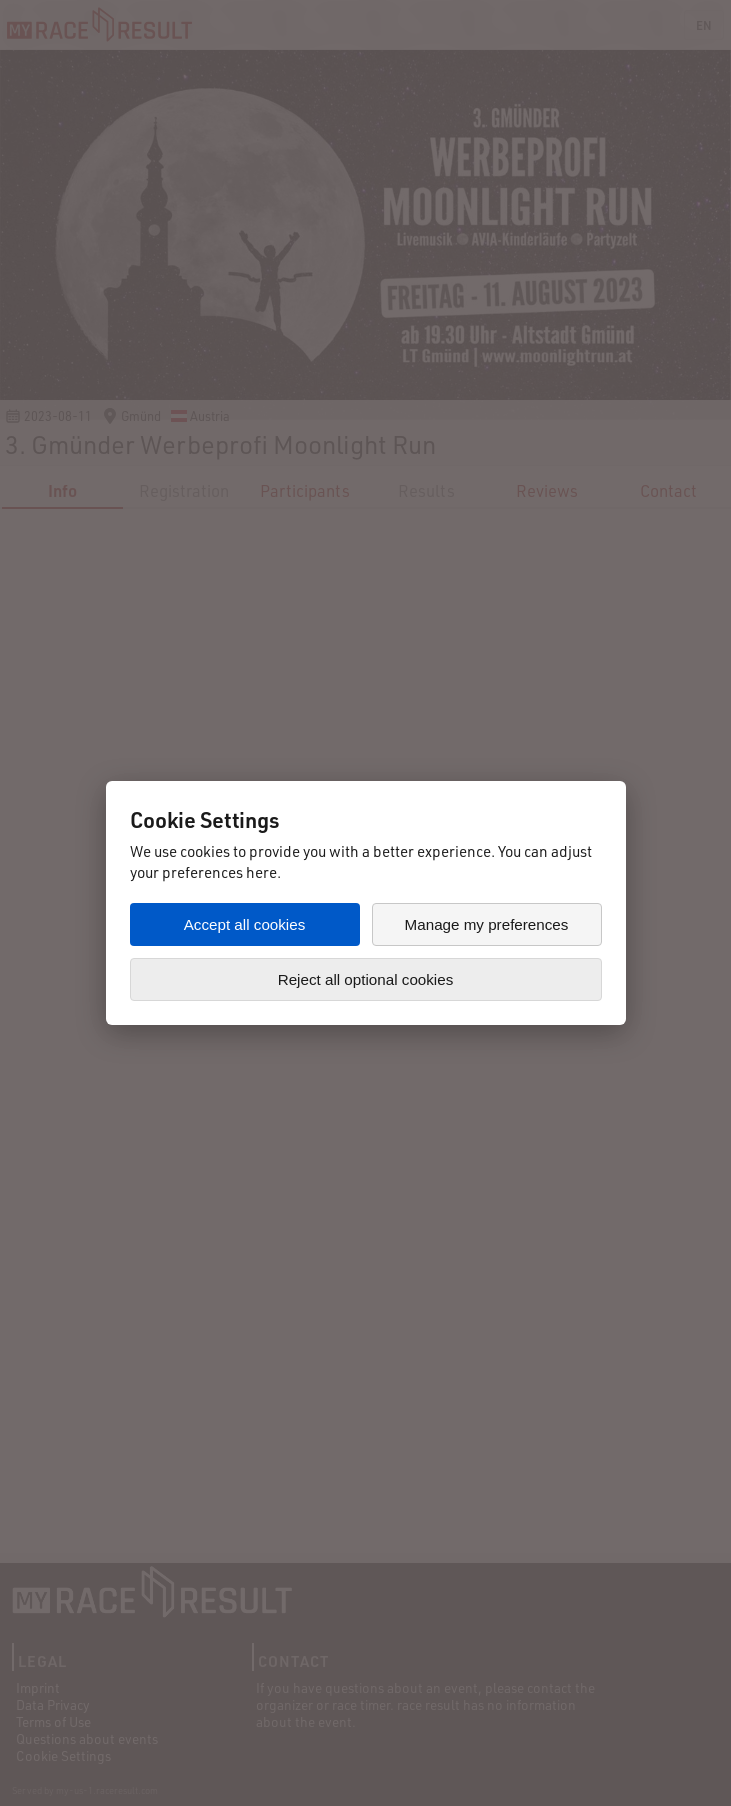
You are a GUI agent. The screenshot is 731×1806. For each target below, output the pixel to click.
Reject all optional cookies (366, 979)
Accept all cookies (245, 924)
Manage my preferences (487, 924)
